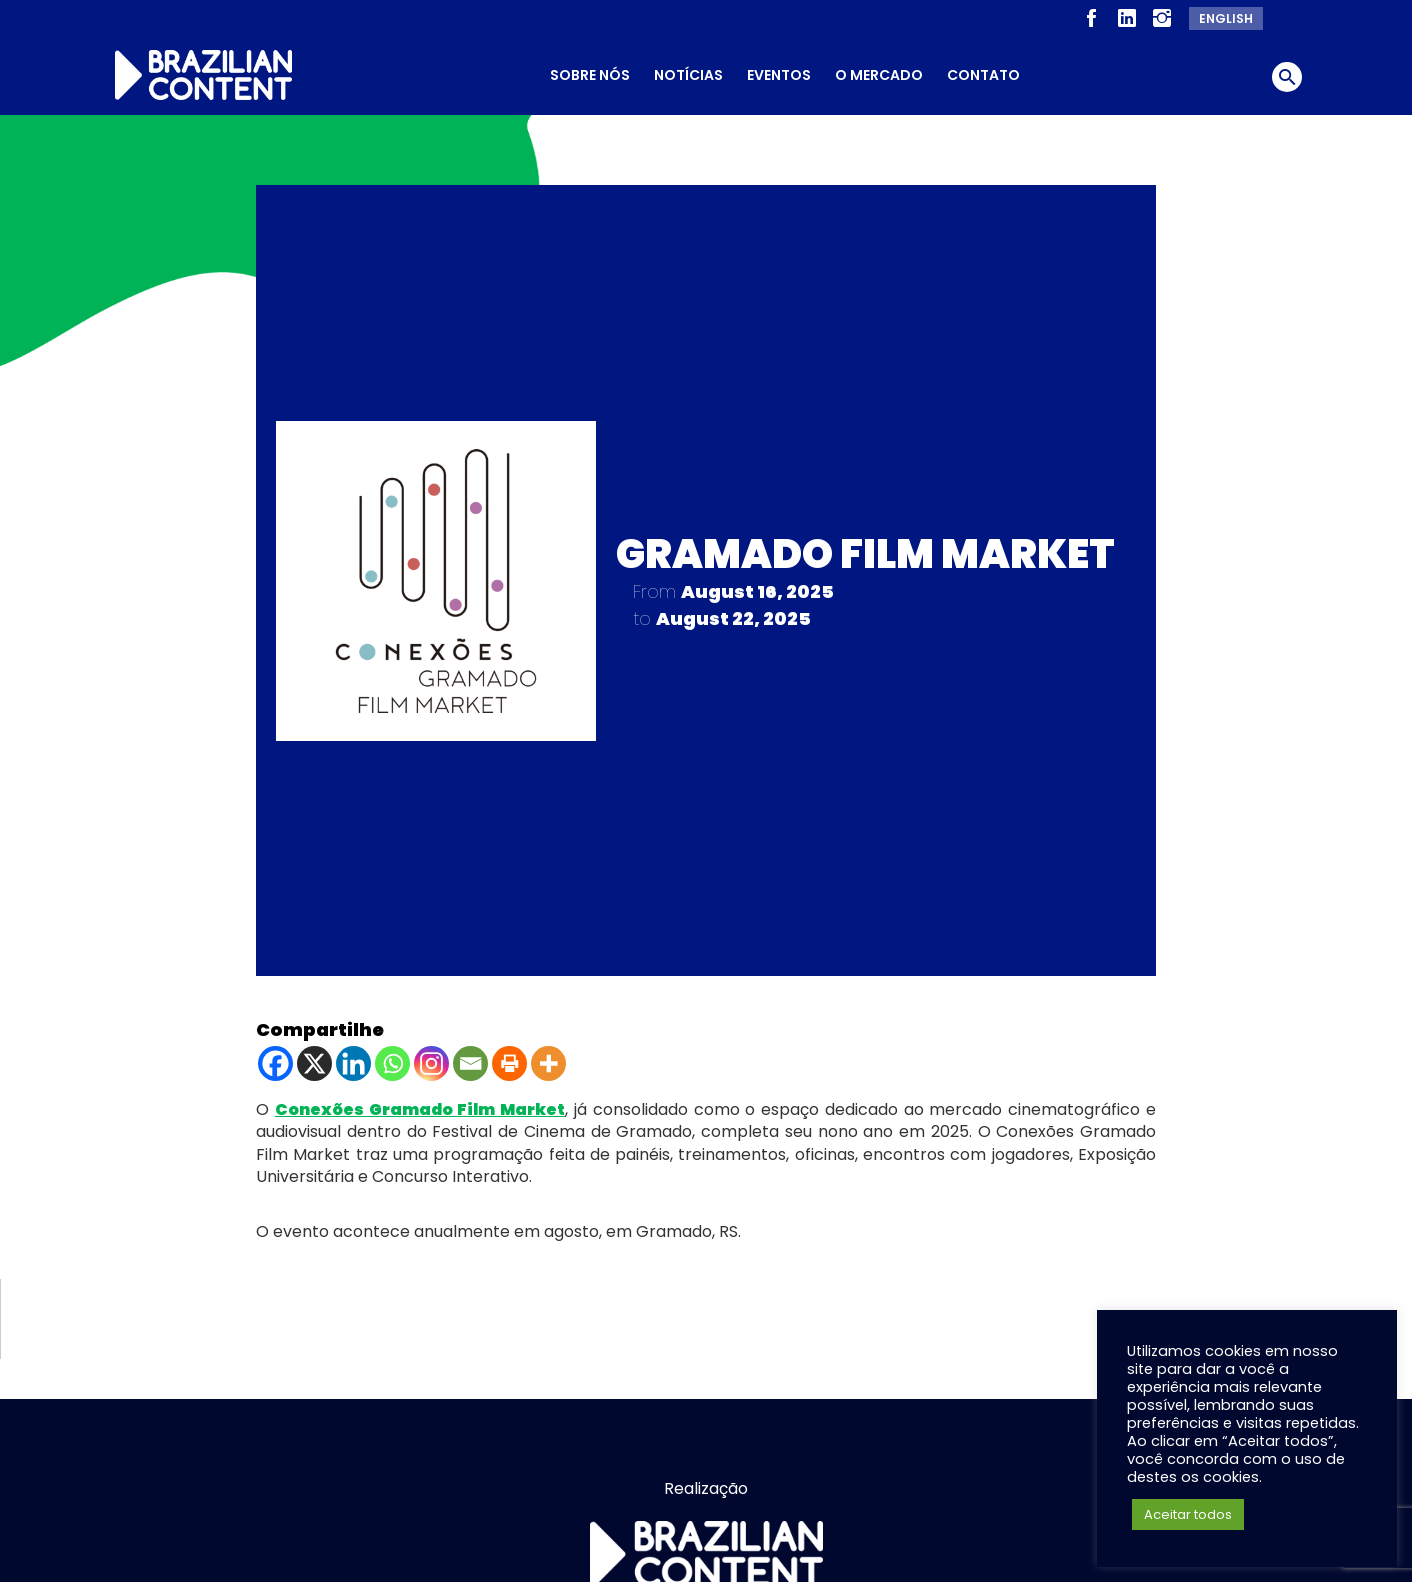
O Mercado (879, 75)
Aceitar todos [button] (1188, 1514)
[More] (548, 1059)
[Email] (470, 1059)
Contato (983, 75)
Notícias (688, 75)
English (1226, 18)
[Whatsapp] (392, 1059)
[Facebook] (275, 1059)
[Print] (509, 1059)
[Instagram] (431, 1059)
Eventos (779, 75)
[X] (314, 1059)
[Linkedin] (353, 1059)
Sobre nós (590, 75)
